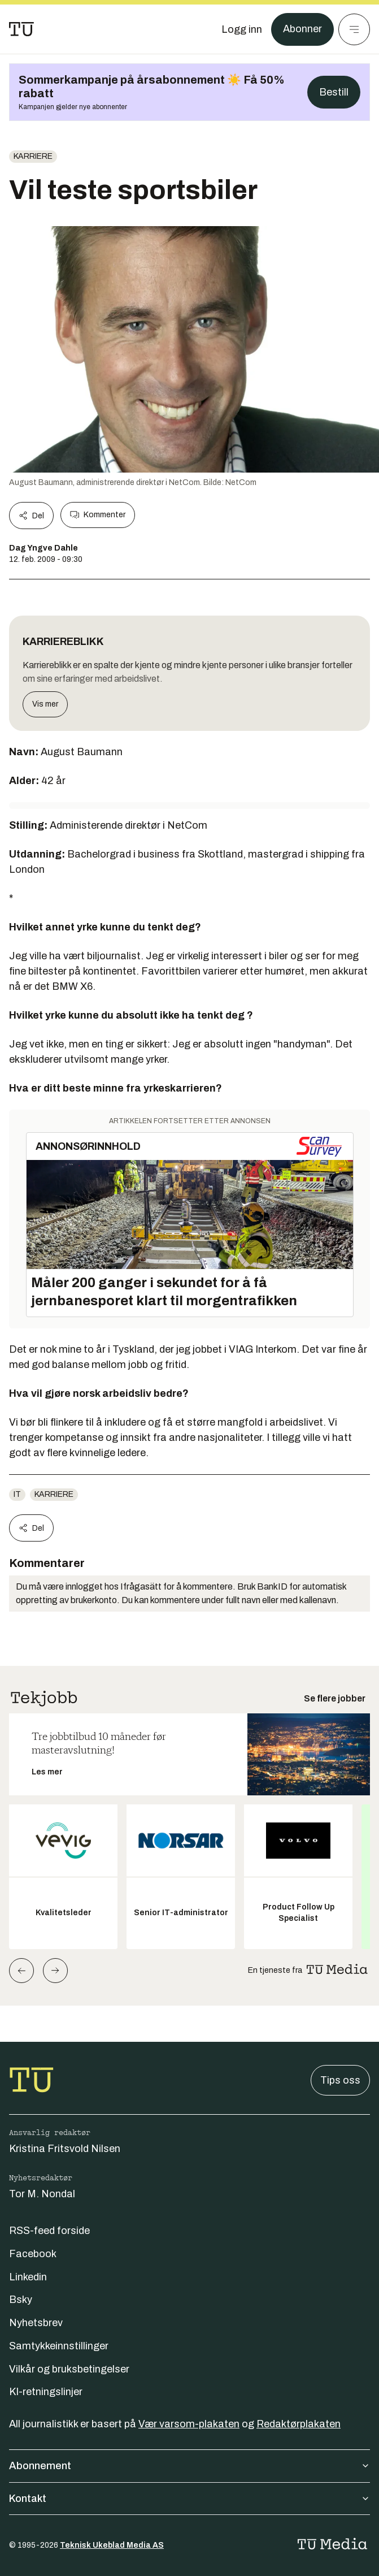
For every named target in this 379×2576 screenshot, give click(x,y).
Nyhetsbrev (36, 2322)
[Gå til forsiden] (21, 29)
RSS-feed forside (49, 2230)
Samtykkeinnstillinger (58, 2346)
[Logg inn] (241, 29)
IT (17, 1494)
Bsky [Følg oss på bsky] (20, 2299)
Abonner (302, 29)
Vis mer (45, 704)
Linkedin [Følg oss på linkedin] (28, 2277)
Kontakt (189, 2498)
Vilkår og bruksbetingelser (69, 2369)
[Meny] (354, 29)
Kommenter (97, 514)
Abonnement (189, 2465)
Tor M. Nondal (42, 2194)
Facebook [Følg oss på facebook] (32, 2253)
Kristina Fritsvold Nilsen (64, 2148)
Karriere (33, 156)
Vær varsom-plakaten (188, 2424)
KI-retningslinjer (45, 2391)
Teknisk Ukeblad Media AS (112, 2545)
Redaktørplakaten (298, 2424)
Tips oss (340, 2080)
